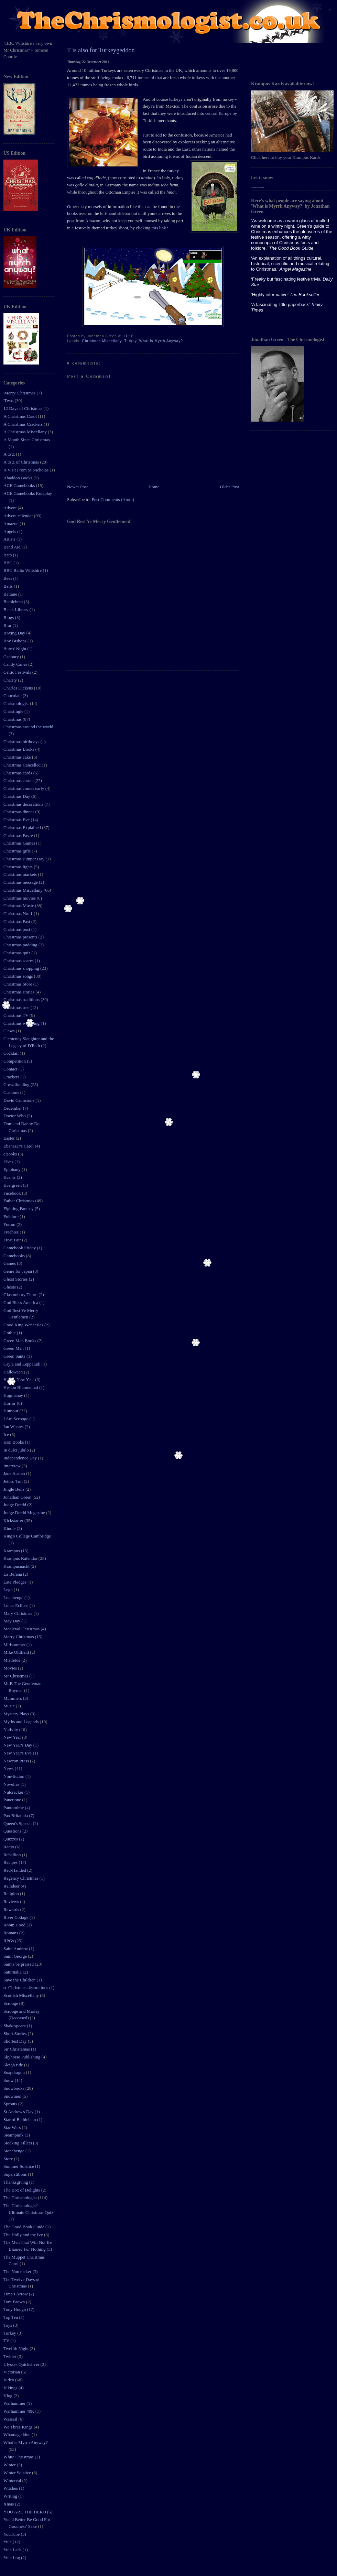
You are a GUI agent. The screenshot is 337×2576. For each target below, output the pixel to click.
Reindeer (12, 1886)
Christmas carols (18, 780)
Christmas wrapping (22, 1023)
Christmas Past (17, 921)
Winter (10, 2464)
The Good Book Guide (24, 2226)
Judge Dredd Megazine (24, 1512)
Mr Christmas (16, 1675)
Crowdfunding (17, 1084)
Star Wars (12, 2127)
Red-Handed (15, 1870)
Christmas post (17, 929)
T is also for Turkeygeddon (101, 50)
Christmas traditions (22, 999)
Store (8, 2158)
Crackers (11, 1076)
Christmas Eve (17, 819)
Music (9, 1705)
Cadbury (11, 656)
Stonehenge (14, 2150)
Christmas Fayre (18, 835)
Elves (8, 1161)
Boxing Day (14, 632)
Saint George (15, 1956)
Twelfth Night (16, 2348)
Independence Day (20, 1457)
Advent (10, 507)
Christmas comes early (24, 788)
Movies (10, 1668)
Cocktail (11, 1053)
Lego (8, 1589)
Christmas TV (16, 1015)
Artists (10, 539)
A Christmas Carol (20, 416)
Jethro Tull (13, 1481)
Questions (12, 1831)
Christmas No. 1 (18, 913)
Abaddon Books (18, 477)
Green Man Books (20, 1340)
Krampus (12, 1550)
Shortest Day (15, 2041)
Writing (10, 2496)
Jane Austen (14, 1473)
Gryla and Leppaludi (22, 1364)
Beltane (10, 594)
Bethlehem (13, 601)
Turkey (10, 2333)
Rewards (11, 1909)
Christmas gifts (17, 851)
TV (6, 2340)
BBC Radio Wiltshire (23, 570)
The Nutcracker (17, 2271)
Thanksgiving (16, 2182)
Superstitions (15, 2174)
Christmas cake (17, 757)
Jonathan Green (17, 1497)
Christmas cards (18, 772)
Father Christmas (19, 1200)
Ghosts (10, 1287)
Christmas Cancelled (22, 765)
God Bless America (21, 1302)
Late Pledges (15, 1582)
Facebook (12, 1193)
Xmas (9, 2504)
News (9, 1768)
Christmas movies (20, 898)
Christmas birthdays (22, 741)
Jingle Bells (14, 1489)
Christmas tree (17, 1007)
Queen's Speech (18, 1823)
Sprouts (10, 2103)
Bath (8, 554)
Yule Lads (13, 2549)
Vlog (8, 2395)
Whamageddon (17, 2434)
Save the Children (19, 1979)
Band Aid (12, 547)
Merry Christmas (19, 1636)
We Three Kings (18, 2427)
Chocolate (13, 695)
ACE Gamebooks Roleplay (27, 493)
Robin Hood (14, 1924)
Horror (10, 1403)
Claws (9, 1030)
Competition (15, 1061)
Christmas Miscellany (23, 890)
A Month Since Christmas (26, 439)
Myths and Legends (21, 1721)
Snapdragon (14, 2072)
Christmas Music (19, 905)
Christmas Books (19, 749)
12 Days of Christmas (23, 408)
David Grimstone (19, 1100)
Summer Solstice (19, 2166)
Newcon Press (16, 1760)
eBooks (10, 1153)
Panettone (12, 1799)
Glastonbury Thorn (21, 1294)
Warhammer (14, 2403)
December (13, 1108)
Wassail (10, 2419)
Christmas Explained (22, 827)
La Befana (13, 1574)
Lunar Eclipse (16, 1605)
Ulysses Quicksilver (22, 2364)
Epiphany (12, 1169)
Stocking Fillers (18, 2142)
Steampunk (14, 2135)
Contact (11, 1069)
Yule (8, 2541)
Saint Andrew (16, 1948)
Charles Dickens (18, 688)
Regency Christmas (21, 1878)
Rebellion (12, 1854)
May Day (12, 1620)
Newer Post (77, 486)
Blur (7, 625)
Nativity (11, 1729)
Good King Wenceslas (23, 1324)
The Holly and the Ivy (23, 2234)
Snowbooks (14, 2088)
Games (10, 1263)
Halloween (13, 1371)
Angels (10, 531)
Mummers (13, 1698)
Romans (11, 1932)
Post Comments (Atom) (113, 499)
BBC (8, 562)
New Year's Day (18, 1745)
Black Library (16, 609)
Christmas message (21, 882)
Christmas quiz (17, 952)
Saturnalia (13, 1972)
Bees (8, 578)
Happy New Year (19, 1379)
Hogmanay (13, 1395)
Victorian (12, 2371)
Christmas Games (19, 843)
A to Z (9, 454)
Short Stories (15, 2033)
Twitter (10, 2356)
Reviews (11, 1901)
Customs (11, 1092)
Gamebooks (14, 1255)
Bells (8, 586)
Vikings (11, 2387)
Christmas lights (18, 866)
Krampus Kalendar (21, 1558)
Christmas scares (19, 960)
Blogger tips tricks (257, 187)
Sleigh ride (13, 2064)
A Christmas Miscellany (25, 431)
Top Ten (11, 2317)
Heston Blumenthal (21, 1387)
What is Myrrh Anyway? (25, 2442)
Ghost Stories (16, 1279)
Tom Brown (14, 2301)
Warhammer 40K (19, 2411)
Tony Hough (15, 2309)
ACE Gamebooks (19, 485)
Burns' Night (15, 648)
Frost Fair (12, 1239)
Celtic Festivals (17, 672)
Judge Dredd (15, 1504)
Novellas (11, 1784)
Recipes (11, 1862)
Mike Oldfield (16, 1652)
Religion (11, 1893)
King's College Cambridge (27, 1536)
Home (154, 486)
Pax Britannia (16, 1815)
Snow (9, 2080)
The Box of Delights (22, 2190)
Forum (10, 1224)
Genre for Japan (18, 1271)
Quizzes (11, 1838)
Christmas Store (18, 984)
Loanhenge (13, 1597)
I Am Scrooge (16, 1418)
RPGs (9, 1940)
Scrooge (11, 2003)
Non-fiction (14, 1776)
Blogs (9, 617)
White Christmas (19, 2456)
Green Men (14, 1348)
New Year (12, 1737)
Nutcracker (13, 1792)
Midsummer (14, 1644)
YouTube (12, 2534)
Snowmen (12, 2096)
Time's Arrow (16, 2293)
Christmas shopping (21, 968)
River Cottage (16, 1917)
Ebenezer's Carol (19, 1146)
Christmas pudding (21, 944)
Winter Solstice (17, 2472)
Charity (10, 680)
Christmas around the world (28, 726)
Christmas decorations (23, 804)
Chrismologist (16, 703)
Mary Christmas (18, 1613)
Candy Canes (15, 664)
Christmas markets (20, 874)
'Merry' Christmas (19, 392)
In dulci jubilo (16, 1450)
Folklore (11, 1216)
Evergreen (13, 1185)
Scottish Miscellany (21, 1995)
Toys (8, 2325)
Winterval (12, 2480)
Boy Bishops (15, 640)
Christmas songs (18, 976)
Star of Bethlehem (20, 2119)
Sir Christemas (17, 2049)
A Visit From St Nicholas (26, 469)
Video (9, 2379)
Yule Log (12, 2557)
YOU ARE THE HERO (25, 2511)
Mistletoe (12, 1660)
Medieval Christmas (22, 1628)
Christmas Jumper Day (24, 858)
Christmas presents (21, 936)
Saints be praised (19, 1964)
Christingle (13, 711)
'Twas (9, 400)
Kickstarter (13, 1520)
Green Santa (14, 1356)
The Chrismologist (20, 2197)
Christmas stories (19, 991)
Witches (11, 2488)
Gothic (10, 1332)
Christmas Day (17, 796)
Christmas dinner (19, 811)
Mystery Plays (16, 1713)
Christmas (13, 719)
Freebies (11, 1232)
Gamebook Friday (20, 1247)
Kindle (10, 1528)
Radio (9, 1846)
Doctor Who (15, 1115)
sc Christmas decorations (26, 1987)
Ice (6, 1434)
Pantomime (14, 1807)
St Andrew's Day (19, 2111)
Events (10, 1177)
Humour (11, 1410)
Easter (9, 1138)
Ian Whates (14, 1426)
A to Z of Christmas (21, 462)
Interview (12, 1465)
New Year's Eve (18, 1753)
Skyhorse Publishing (22, 2056)
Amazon (11, 523)
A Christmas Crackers (23, 424)
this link (159, 227)
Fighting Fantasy (19, 1208)
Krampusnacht (17, 1566)
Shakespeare (15, 2025)
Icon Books (14, 1442)
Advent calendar (18, 515)
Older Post (229, 486)
